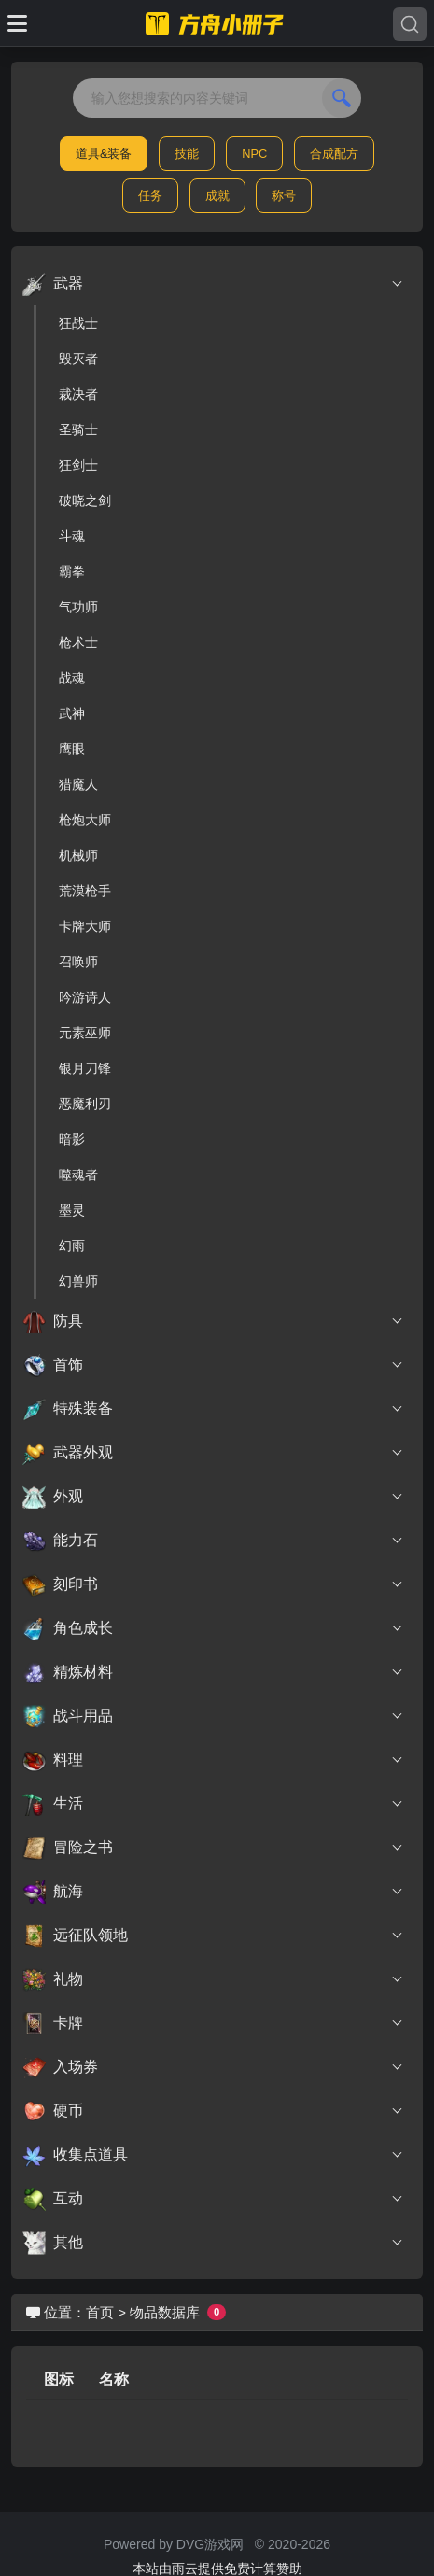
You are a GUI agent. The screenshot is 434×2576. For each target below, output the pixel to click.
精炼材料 (213, 1672)
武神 (72, 713)
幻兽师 (78, 1281)
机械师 (78, 855)
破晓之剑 (85, 500)
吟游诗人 (85, 997)
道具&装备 (104, 154)
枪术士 (78, 642)
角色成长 (213, 1628)
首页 (100, 2312)
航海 (213, 1892)
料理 (213, 1760)
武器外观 (213, 1453)
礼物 (213, 1979)
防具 (213, 1321)
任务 (150, 196)
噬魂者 (78, 1174)
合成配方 (334, 154)
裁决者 (78, 394)
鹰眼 (72, 748)
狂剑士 (78, 464)
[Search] (410, 24)
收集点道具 (213, 2155)
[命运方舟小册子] (217, 23)
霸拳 (72, 571)
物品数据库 (165, 2312)
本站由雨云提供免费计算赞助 (217, 2568)
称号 (284, 196)
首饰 (213, 1365)
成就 (217, 196)
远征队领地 (213, 1935)
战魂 (72, 677)
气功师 (78, 606)
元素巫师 (85, 1032)
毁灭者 (78, 358)
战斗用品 (213, 1716)
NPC (254, 154)
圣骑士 (78, 429)
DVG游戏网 (210, 2544)
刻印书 (213, 1584)
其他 (213, 2243)
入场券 (213, 2067)
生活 (213, 1804)
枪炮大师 (85, 819)
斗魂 (72, 535)
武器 (213, 284)
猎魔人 (78, 784)
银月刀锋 (85, 1068)
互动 (213, 2199)
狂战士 (78, 323)
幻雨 (72, 1245)
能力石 (213, 1541)
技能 (187, 154)
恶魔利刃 (85, 1103)
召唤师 (78, 961)
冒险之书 (213, 1848)
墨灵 (72, 1210)
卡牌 (213, 2023)
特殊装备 (213, 1409)
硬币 (213, 2111)
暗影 (72, 1139)
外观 (213, 1497)
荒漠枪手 (85, 890)
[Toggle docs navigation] (17, 23)
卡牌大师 (85, 926)
